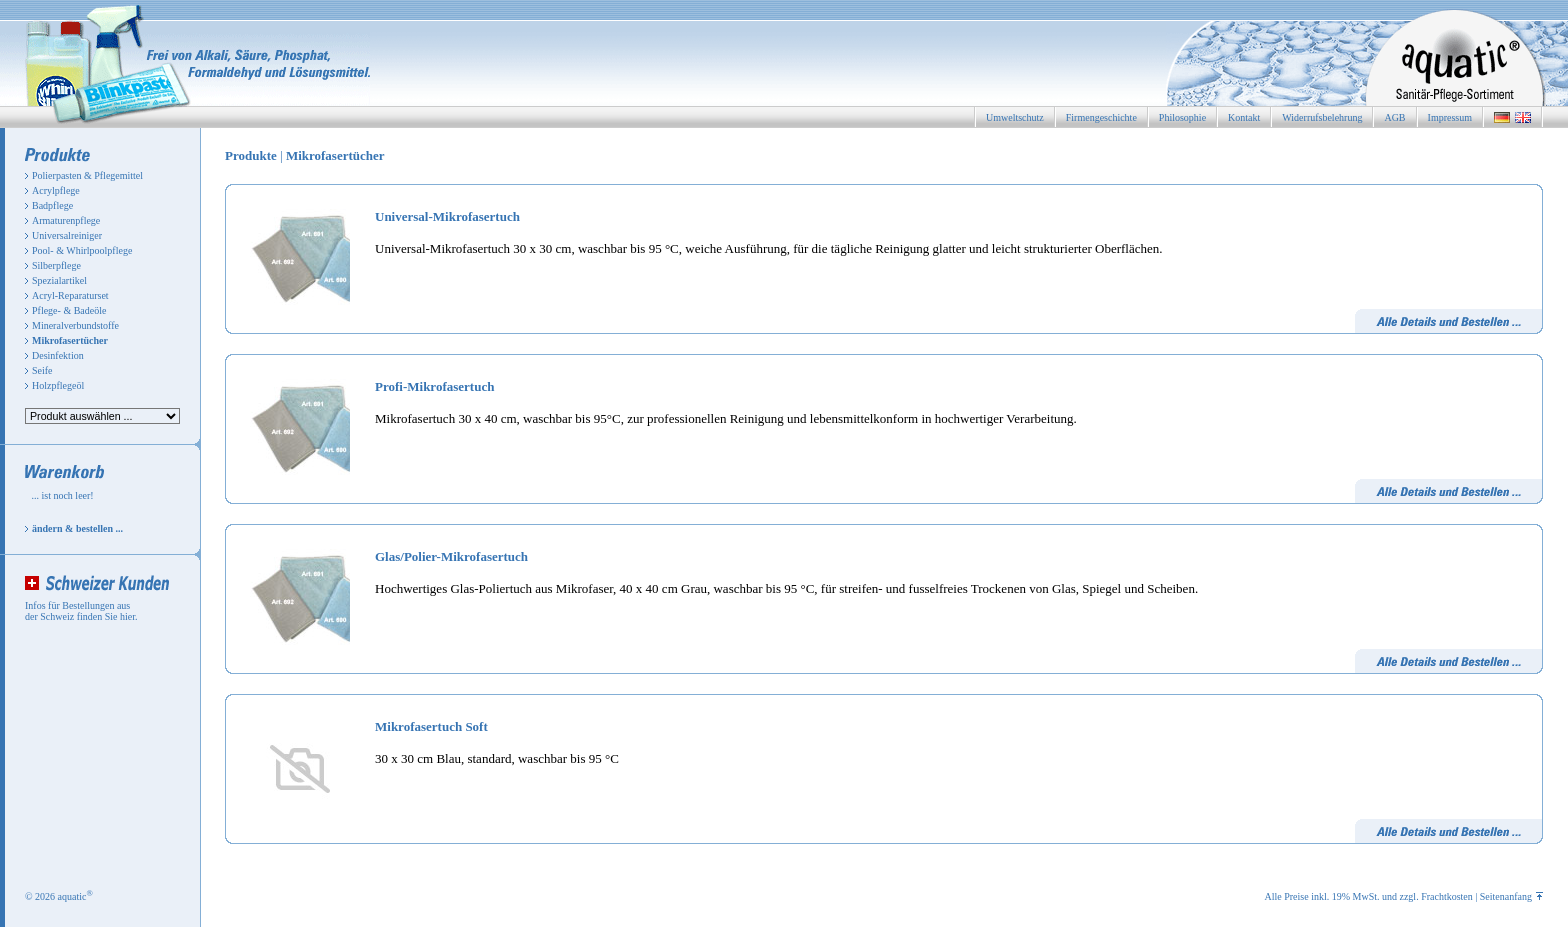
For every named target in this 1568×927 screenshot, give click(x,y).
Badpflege (52, 205)
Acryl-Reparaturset (70, 295)
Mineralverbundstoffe (75, 325)
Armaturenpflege (66, 220)
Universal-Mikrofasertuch (447, 216)
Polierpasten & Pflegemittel (87, 175)
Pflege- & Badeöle (69, 310)
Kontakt (1244, 117)
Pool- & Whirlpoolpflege (82, 250)
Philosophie (1182, 117)
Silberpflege (56, 265)
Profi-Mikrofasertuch (434, 386)
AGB (1394, 117)
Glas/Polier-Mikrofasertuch (451, 556)
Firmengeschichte (1101, 117)
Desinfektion (58, 355)
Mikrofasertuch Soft (431, 726)
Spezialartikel (59, 280)
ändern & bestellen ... (77, 528)
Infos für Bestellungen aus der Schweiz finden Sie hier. (81, 611)
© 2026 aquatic (59, 896)
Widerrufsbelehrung (1322, 117)
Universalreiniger (67, 235)
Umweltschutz (1015, 117)
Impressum (1450, 117)
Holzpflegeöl (58, 385)
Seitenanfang (1511, 896)
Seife (42, 370)
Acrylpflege (56, 190)
